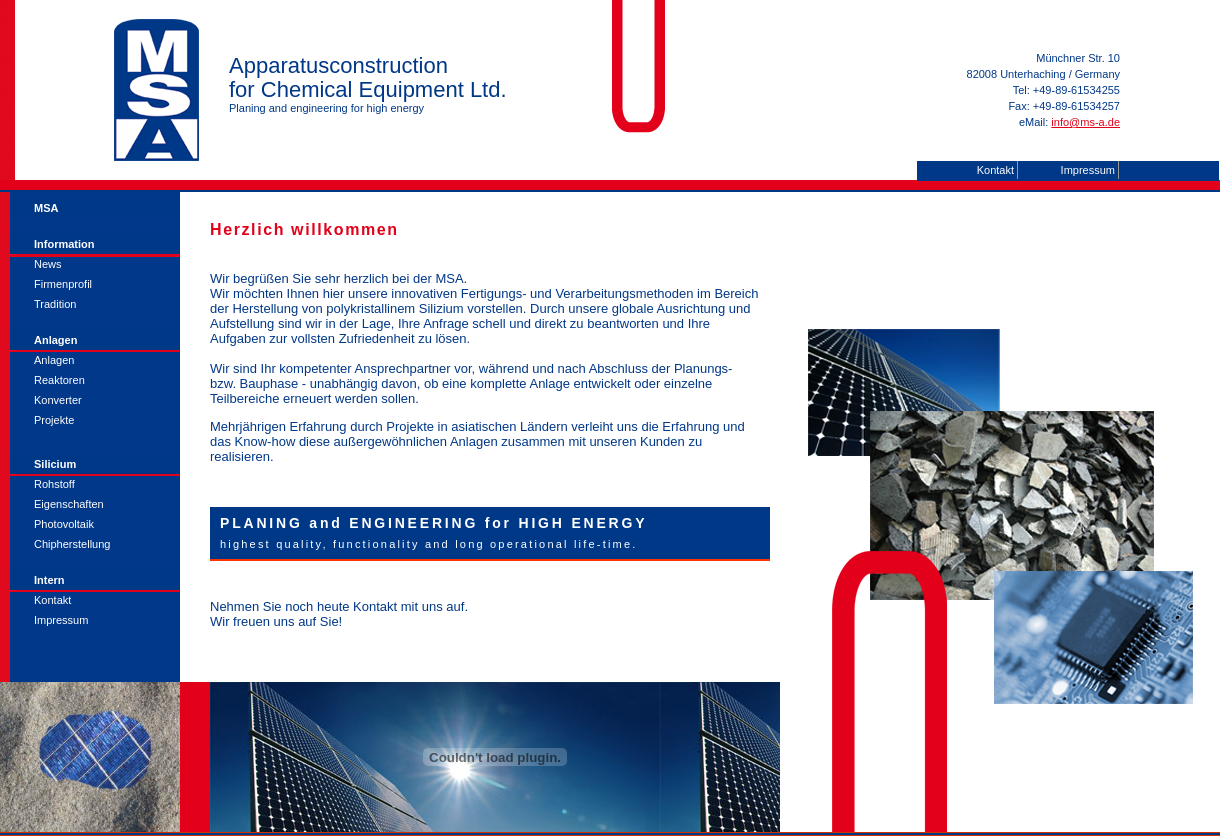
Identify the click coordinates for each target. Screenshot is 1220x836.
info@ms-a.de (1085, 122)
